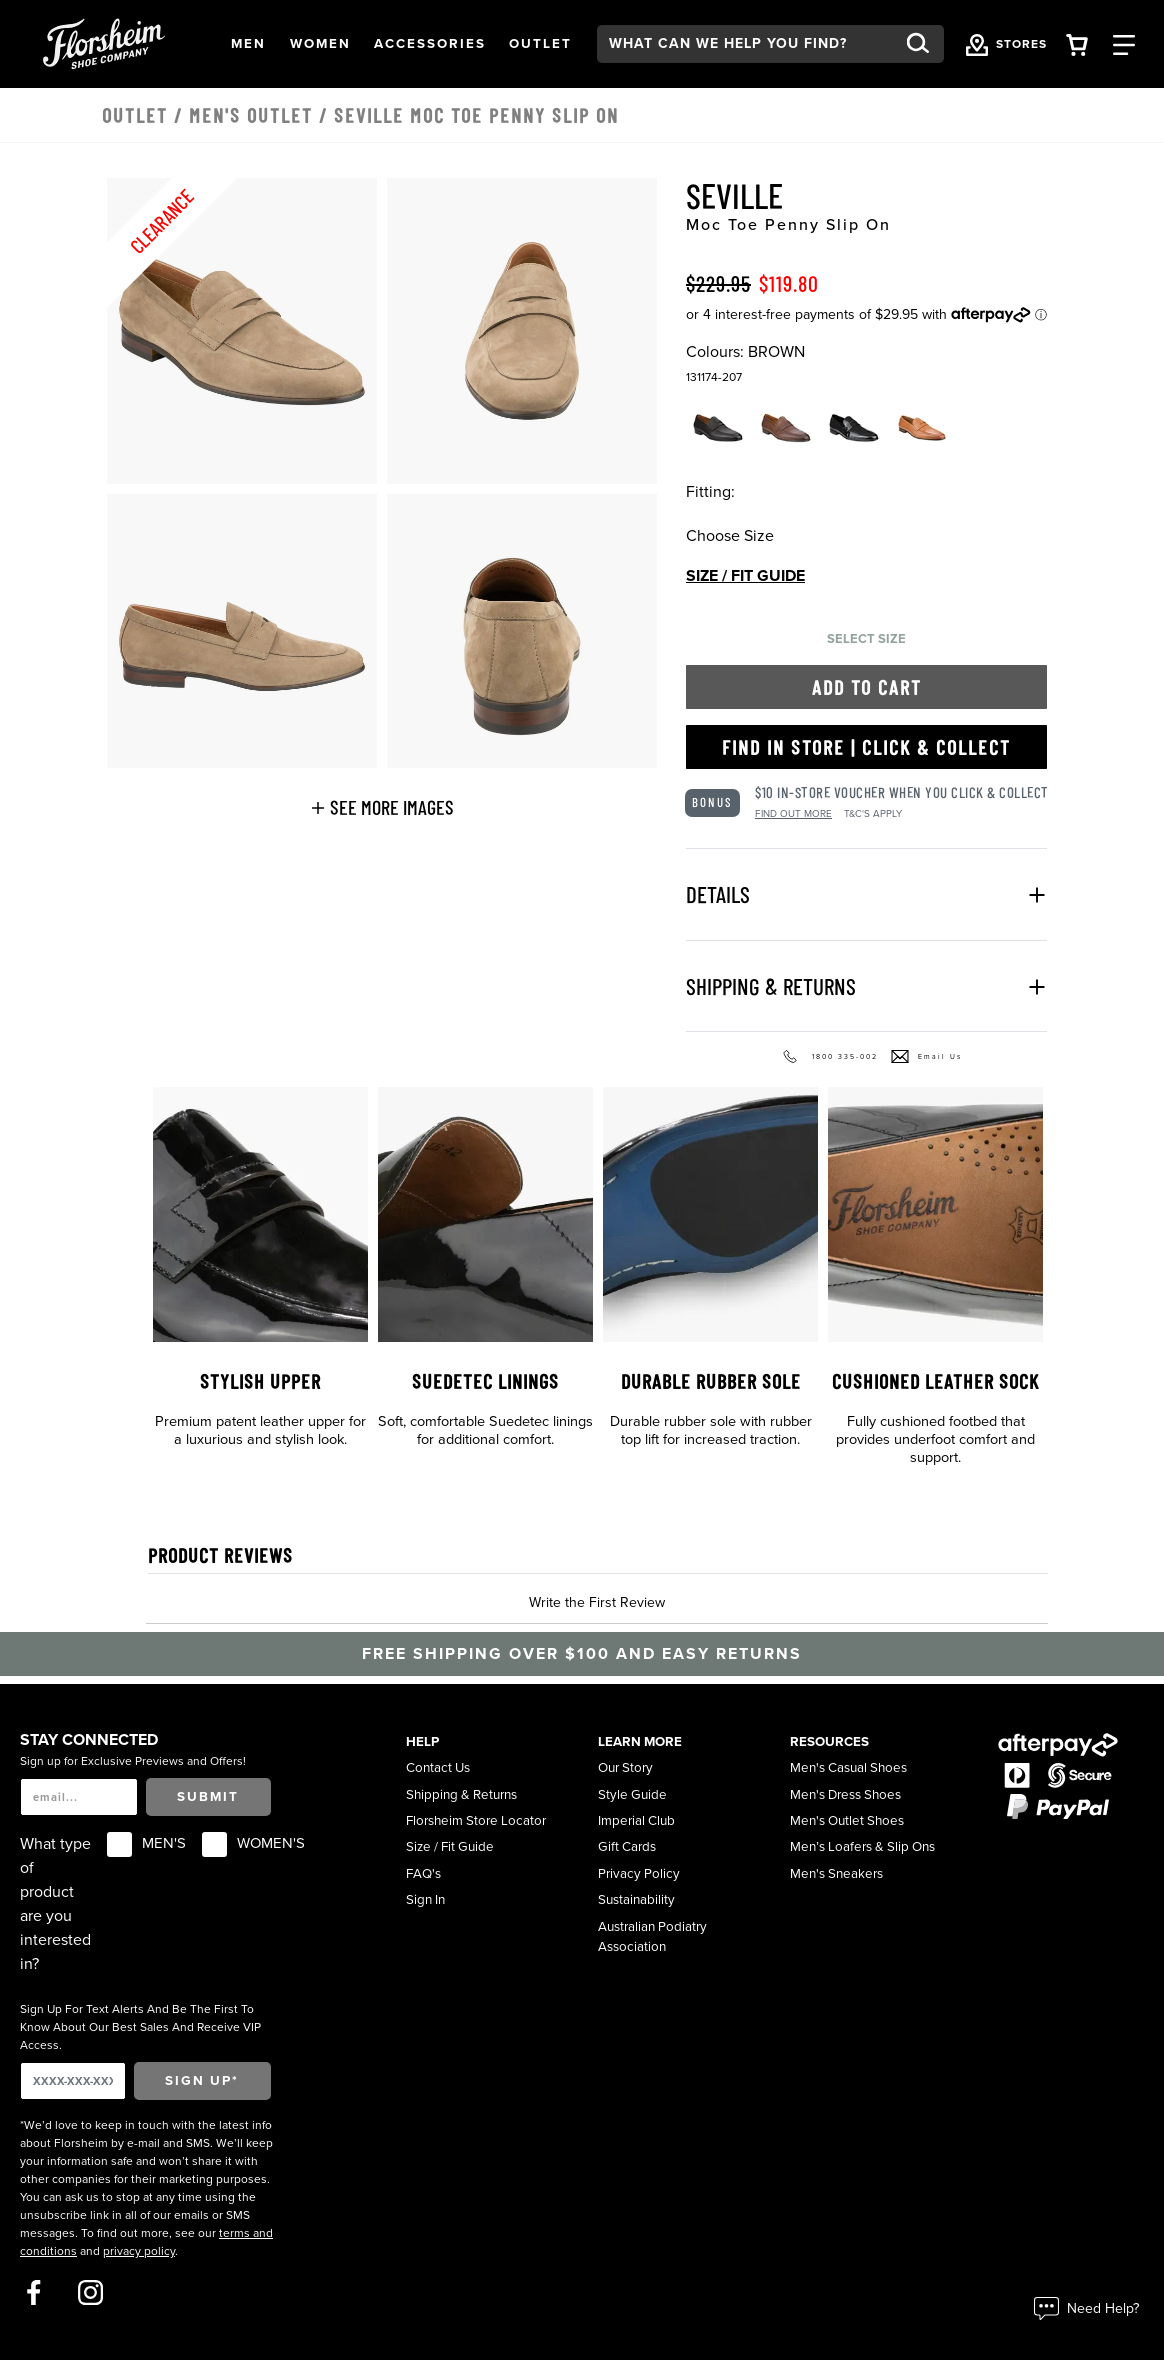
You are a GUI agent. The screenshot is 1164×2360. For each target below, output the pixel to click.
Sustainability (636, 1900)
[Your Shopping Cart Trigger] (1077, 43)
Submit (208, 1797)
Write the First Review (597, 1602)
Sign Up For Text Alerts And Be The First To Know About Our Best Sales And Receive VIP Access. (140, 2027)
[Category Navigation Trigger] (1124, 43)
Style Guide (632, 1795)
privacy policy (139, 2251)
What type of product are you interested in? (55, 1904)
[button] (248, 44)
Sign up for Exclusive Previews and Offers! (133, 1761)
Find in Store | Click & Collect (866, 747)
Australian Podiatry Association (652, 1937)
